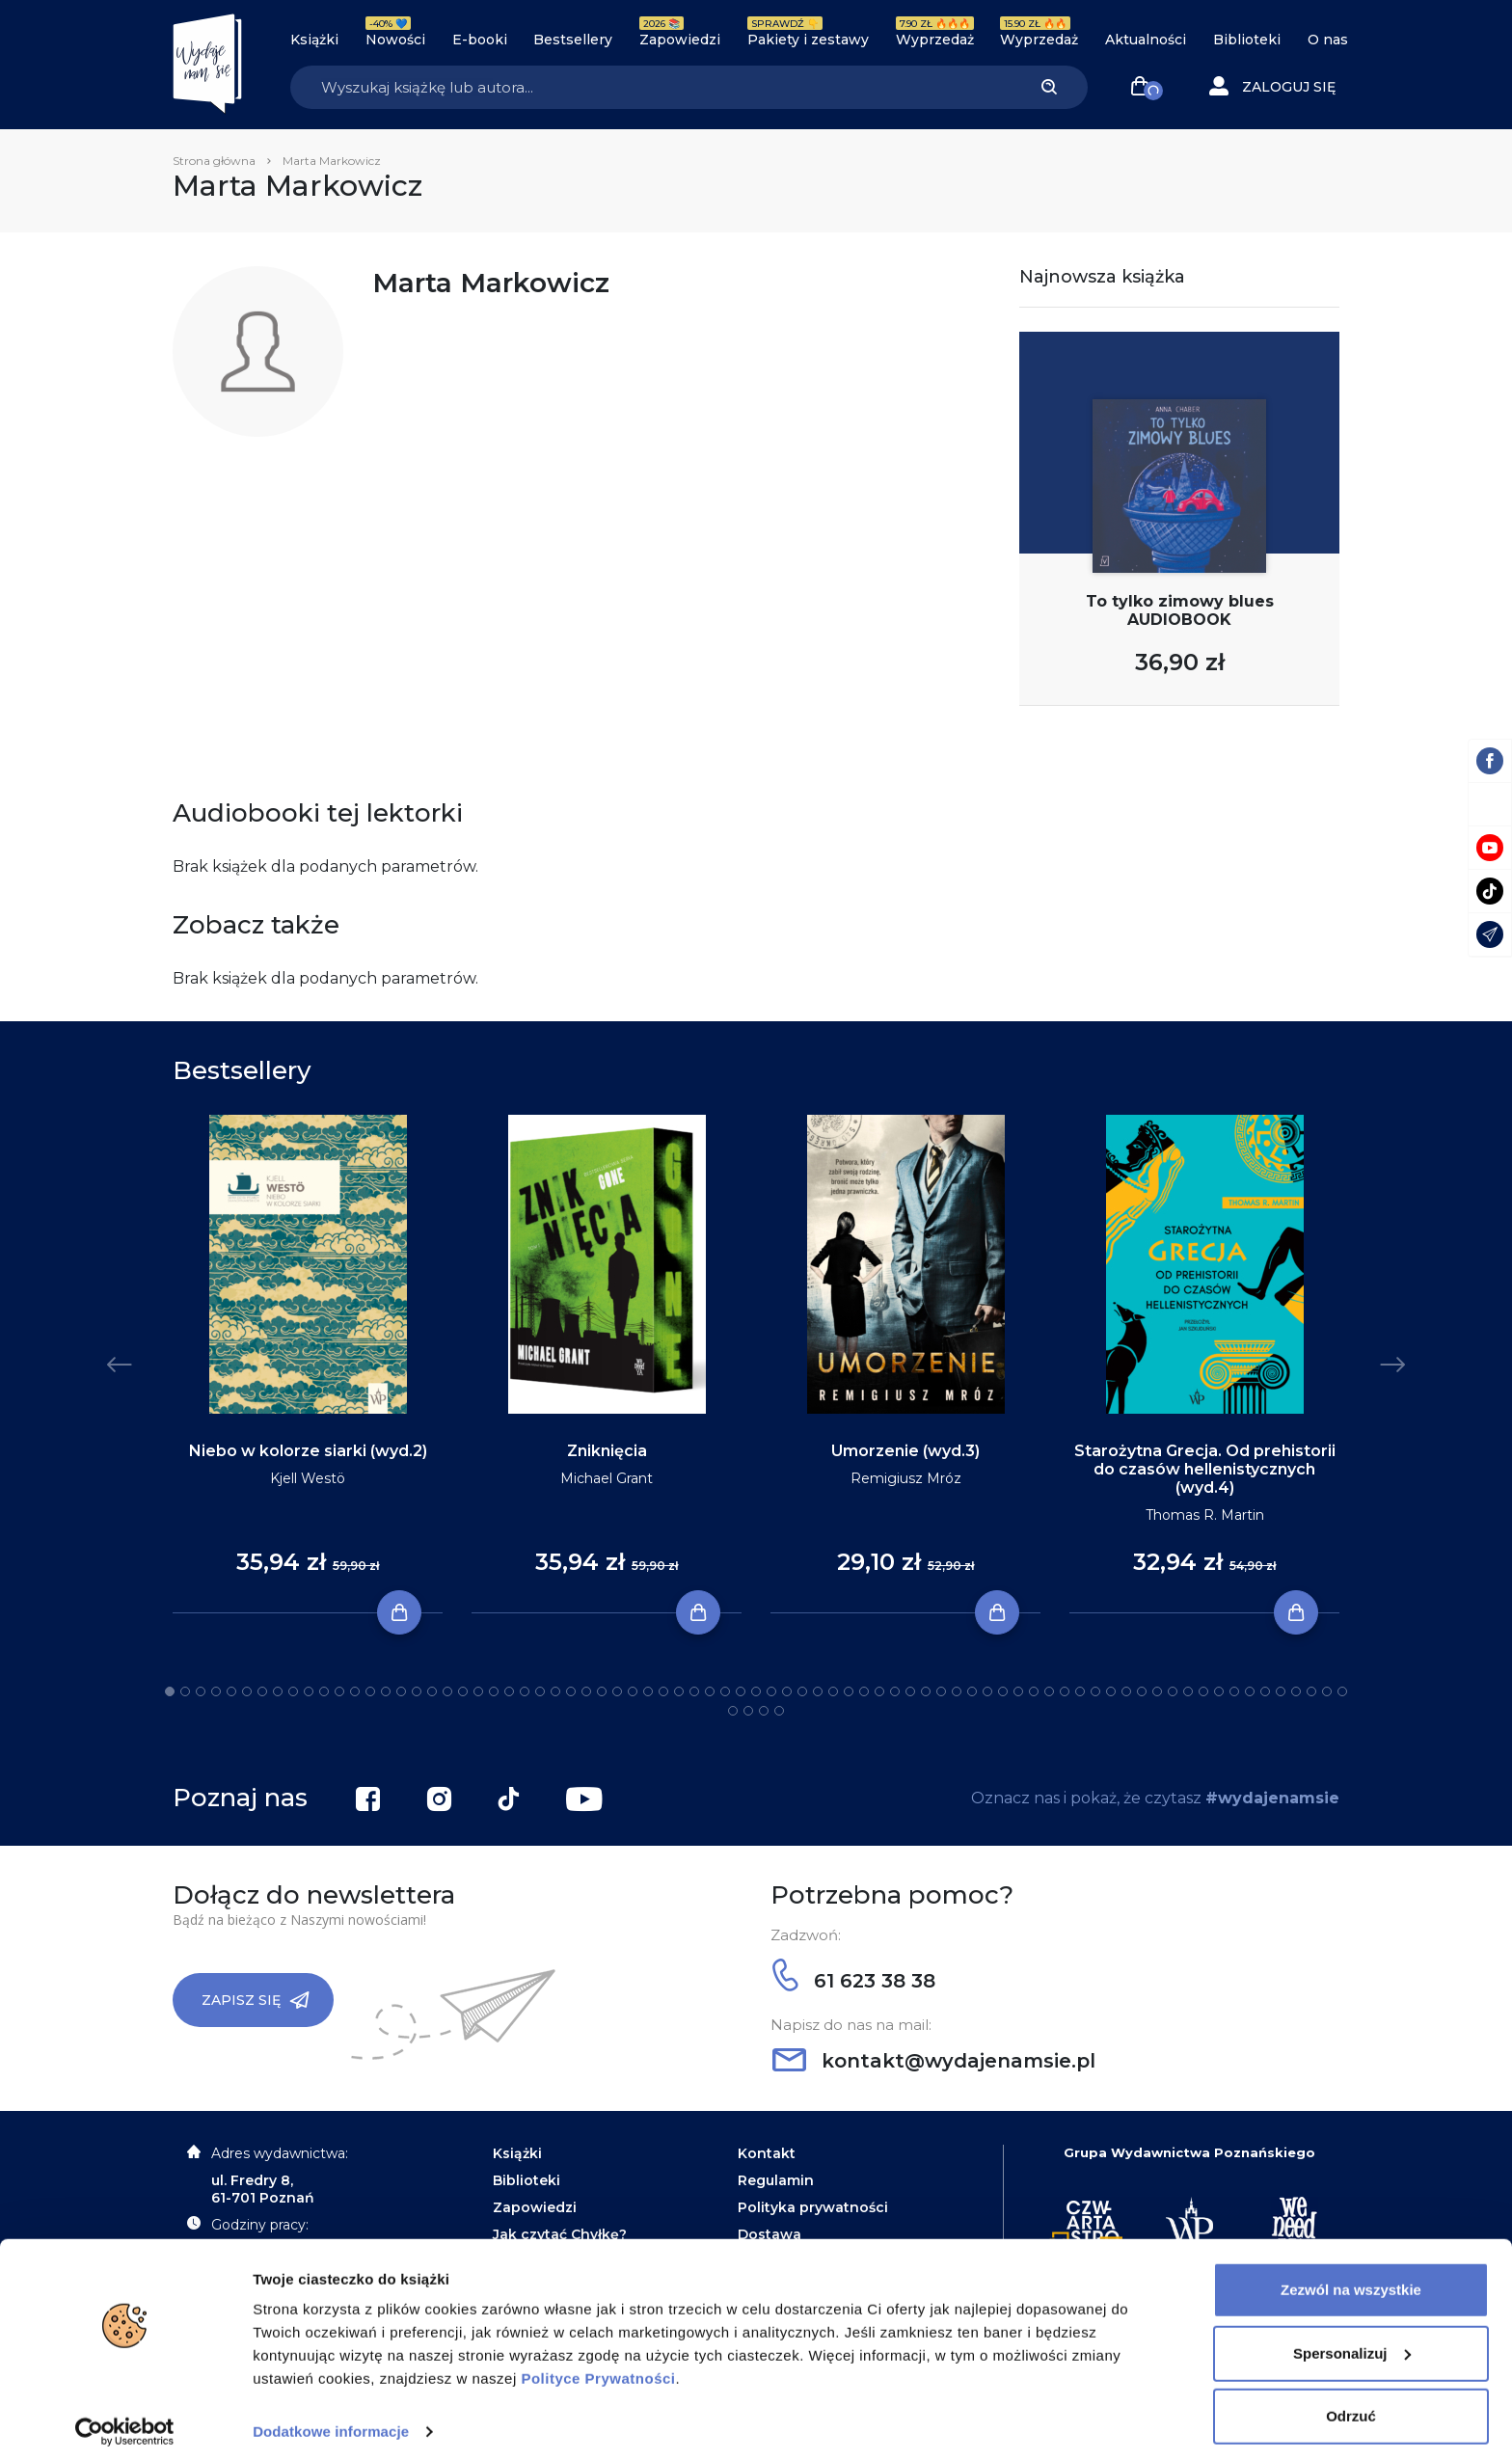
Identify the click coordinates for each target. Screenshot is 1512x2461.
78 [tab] (733, 1711)
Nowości (395, 39)
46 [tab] (864, 1691)
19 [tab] (447, 1691)
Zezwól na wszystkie (1351, 2281)
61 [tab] (1095, 1691)
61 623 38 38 (853, 1980)
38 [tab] (740, 1691)
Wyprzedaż (935, 39)
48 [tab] (895, 1691)
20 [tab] (463, 1691)
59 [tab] (1064, 1691)
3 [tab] (200, 1691)
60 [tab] (1080, 1691)
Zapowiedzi (679, 39)
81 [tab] (779, 1711)
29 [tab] (602, 1691)
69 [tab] (1219, 1691)
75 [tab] (1311, 1691)
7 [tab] (262, 1691)
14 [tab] (370, 1691)
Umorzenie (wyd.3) (905, 1451)
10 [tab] (308, 1691)
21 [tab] (478, 1691)
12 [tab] (339, 1691)
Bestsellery (572, 39)
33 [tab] (663, 1691)
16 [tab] (401, 1691)
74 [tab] (1296, 1691)
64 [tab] (1142, 1691)
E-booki (479, 39)
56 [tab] (1018, 1691)
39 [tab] (756, 1691)
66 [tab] (1172, 1691)
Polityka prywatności (813, 2207)
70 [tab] (1234, 1691)
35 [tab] (694, 1691)
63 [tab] (1126, 1691)
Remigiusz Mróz (905, 1478)
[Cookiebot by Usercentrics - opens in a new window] (124, 2423)
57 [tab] (1034, 1691)
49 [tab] (910, 1691)
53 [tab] (972, 1691)
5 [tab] (231, 1691)
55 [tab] (1003, 1691)
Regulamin (776, 2180)
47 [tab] (879, 1691)
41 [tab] (787, 1691)
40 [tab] (771, 1691)
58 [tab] (1049, 1691)
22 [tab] (494, 1691)
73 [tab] (1280, 1691)
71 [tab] (1250, 1691)
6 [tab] (247, 1691)
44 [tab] (833, 1691)
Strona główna (214, 160)
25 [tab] (540, 1691)
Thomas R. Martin (1205, 1515)
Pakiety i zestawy (808, 39)
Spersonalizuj (1352, 2344)
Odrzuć (1351, 2407)
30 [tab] (617, 1691)
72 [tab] (1265, 1691)
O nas (1328, 39)
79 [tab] (748, 1711)
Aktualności (1145, 39)
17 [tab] (416, 1691)
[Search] (650, 87)
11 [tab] (324, 1691)
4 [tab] (216, 1691)
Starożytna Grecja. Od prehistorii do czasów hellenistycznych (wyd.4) (1205, 1469)
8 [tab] (278, 1691)
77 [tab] (1342, 1691)
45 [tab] (848, 1691)
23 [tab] (509, 1691)
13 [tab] (355, 1691)
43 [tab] (818, 1691)
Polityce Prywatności (598, 2370)
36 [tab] (710, 1691)
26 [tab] (555, 1691)
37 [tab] (725, 1691)
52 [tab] (956, 1691)
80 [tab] (764, 1711)
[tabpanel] (307, 1364)
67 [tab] (1188, 1691)
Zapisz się (256, 2000)
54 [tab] (987, 1691)
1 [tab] (170, 1691)
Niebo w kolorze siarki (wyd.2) (308, 1451)
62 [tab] (1111, 1691)
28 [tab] (586, 1691)
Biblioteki (1247, 39)
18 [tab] (432, 1691)
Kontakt (767, 2153)
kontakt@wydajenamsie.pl (933, 2060)
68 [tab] (1203, 1691)
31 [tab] (632, 1691)
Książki (314, 39)
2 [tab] (185, 1691)
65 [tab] (1157, 1691)
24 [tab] (524, 1691)
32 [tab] (648, 1691)
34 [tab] (679, 1691)
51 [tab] (941, 1691)
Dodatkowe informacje (331, 2423)
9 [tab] (293, 1691)
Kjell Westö (307, 1478)
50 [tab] (926, 1691)
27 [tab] (571, 1691)
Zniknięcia (607, 1451)
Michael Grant (606, 1478)
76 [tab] (1327, 1691)
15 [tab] (386, 1691)
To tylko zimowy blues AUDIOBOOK (1180, 610)
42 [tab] (802, 1691)
